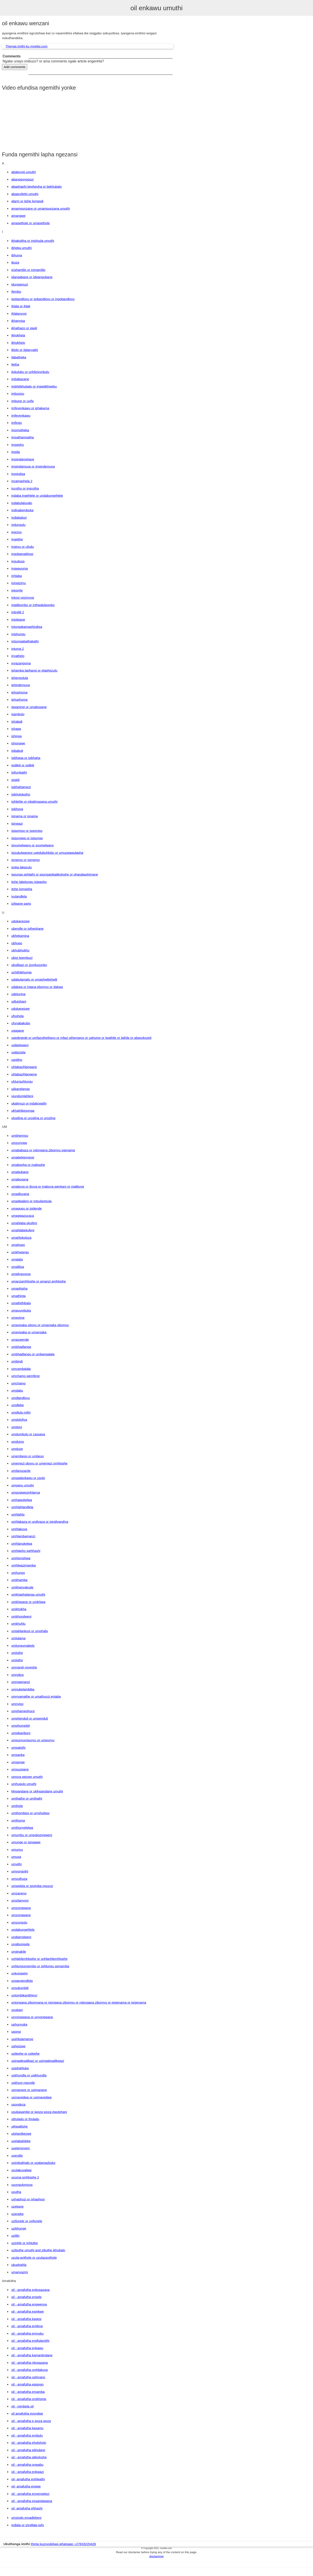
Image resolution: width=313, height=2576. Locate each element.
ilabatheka (18, 357)
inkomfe (17, 590)
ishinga (16, 736)
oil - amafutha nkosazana (29, 2362)
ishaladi (16, 721)
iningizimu (18, 583)
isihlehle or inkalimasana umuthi (34, 801)
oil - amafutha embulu (27, 2435)
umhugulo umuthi (23, 1784)
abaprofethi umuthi (24, 194)
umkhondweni (21, 1616)
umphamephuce (23, 1711)
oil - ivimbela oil (22, 2406)
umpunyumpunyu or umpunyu (32, 1740)
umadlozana (20, 1194)
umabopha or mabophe (28, 1165)
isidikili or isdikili (22, 765)
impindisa (18, 474)
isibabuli (17, 750)
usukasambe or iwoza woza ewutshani (39, 2112)
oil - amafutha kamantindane (31, 2355)
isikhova (17, 809)
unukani (17, 2010)
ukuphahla (18, 2265)
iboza (15, 262)
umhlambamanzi (23, 1536)
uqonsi (16, 2031)
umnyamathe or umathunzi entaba (36, 1696)
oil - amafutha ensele (26, 2297)
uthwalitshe (19, 2126)
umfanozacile (20, 1471)
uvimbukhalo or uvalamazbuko (33, 2163)
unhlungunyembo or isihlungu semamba (40, 1966)
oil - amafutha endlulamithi (30, 2340)
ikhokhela (18, 335)
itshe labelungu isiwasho (29, 882)
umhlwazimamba (23, 1565)
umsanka (18, 1755)
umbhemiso (19, 1135)
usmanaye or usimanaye (29, 2090)
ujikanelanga (20, 1089)
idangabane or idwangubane (31, 277)
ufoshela (17, 1016)
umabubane (19, 1172)
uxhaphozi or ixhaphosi (28, 2199)
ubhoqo (16, 943)
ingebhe (17, 539)
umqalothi (18, 1747)
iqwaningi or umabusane (29, 707)
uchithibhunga (21, 972)
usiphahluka (20, 2068)
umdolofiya (19, 1419)
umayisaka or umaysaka (29, 1332)
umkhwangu (20, 1252)
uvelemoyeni (20, 2148)
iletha (15, 364)
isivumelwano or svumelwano (32, 845)
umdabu (17, 1390)
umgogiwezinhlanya (25, 1492)
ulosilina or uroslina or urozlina (33, 1118)
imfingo (16, 423)
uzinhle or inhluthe (24, 2243)
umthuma (18, 1820)
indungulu (18, 525)
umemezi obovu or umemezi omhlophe (39, 1463)
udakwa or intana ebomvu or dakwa (37, 987)
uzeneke (17, 2214)
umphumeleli (20, 1725)
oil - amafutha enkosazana (30, 2290)
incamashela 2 (21, 481)
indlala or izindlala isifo (27, 2525)
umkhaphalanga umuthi (28, 1594)
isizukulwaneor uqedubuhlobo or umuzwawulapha (47, 852)
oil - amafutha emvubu (27, 2333)
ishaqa (16, 729)
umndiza (17, 1675)
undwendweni (21, 1937)
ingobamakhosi (22, 554)
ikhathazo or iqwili (24, 328)
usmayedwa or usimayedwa (31, 2097)
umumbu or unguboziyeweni (31, 1835)
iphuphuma (19, 699)
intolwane (18, 619)
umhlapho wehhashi (25, 1551)
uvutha (16, 2192)
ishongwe (18, 743)
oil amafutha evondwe (27, 2413)
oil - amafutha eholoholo (28, 2442)
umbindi (17, 1361)
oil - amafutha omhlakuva (29, 2370)
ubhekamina (20, 936)
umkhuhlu (18, 1623)
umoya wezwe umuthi (27, 1777)
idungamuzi (19, 284)
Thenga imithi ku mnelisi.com (26, 46)
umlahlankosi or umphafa (29, 1631)
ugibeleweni (19, 1045)
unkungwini (19, 1973)
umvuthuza (19, 1879)
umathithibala (21, 1303)
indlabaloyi (19, 517)
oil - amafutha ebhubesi (28, 2450)
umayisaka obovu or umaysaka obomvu (40, 1325)
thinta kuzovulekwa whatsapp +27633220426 (63, 2544)
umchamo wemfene (25, 1376)
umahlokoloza (21, 1237)
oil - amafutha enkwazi (27, 2472)
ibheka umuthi (21, 248)
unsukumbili (19, 1988)
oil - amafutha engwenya (29, 2304)
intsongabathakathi (25, 641)
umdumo (17, 1441)
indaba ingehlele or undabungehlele (37, 495)
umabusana (19, 1179)
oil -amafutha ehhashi (26, 2508)
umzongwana (21, 1908)
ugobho (16, 1059)
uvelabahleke (20, 2141)
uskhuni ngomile (23, 2083)
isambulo (17, 714)
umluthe (17, 1653)
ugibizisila (18, 1052)
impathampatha (22, 437)
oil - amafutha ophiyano (28, 2377)
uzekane (17, 2206)
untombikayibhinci (24, 1995)
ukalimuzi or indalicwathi (29, 1103)
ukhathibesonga (22, 1110)
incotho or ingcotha (25, 488)
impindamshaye (22, 459)
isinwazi (17, 823)
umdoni (16, 1427)
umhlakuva (19, 1529)
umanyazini (19, 2272)
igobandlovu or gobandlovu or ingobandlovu (43, 299)
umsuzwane (20, 1769)
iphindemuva (20, 685)
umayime (18, 1317)
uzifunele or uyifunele (26, 2221)
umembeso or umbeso (27, 1456)
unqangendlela (22, 1981)
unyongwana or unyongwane (32, 2017)
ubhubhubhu (20, 950)
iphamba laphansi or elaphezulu (34, 670)
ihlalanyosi (19, 313)
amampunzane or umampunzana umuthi (40, 208)
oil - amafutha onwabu (27, 2464)
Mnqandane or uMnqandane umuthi (37, 1791)
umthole (17, 1806)
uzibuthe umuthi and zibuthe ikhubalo (38, 2250)
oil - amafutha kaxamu (27, 2428)
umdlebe (17, 1405)
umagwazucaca (22, 1215)
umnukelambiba (22, 1689)
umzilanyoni (19, 1900)
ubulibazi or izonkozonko (29, 965)
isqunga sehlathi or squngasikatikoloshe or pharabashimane (54, 874)
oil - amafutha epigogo (27, 2384)
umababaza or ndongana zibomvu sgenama (43, 1150)
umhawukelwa (21, 1500)
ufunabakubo (20, 1023)
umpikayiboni (20, 1733)
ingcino (16, 532)
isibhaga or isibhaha (25, 758)
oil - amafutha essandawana (31, 2501)
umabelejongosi (22, 1157)
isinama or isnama (24, 816)
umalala (17, 1259)
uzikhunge (18, 2228)
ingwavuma (19, 568)
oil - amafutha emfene (27, 2326)
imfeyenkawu (20, 415)
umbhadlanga (21, 1347)
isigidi (15, 780)
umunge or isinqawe (25, 1842)
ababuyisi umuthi (23, 172)
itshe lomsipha (21, 889)
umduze (17, 1449)
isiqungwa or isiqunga (27, 838)
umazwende (20, 1339)
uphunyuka (19, 2024)
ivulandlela (19, 896)
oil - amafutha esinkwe (27, 2311)
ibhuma (16, 255)
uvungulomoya (22, 2185)
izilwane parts (21, 903)
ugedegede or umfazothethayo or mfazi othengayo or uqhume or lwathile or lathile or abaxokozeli (81, 1038)
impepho (17, 444)
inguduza (18, 561)
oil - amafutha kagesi (26, 2319)
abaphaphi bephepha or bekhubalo (36, 186)
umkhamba (19, 1580)
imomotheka (20, 430)
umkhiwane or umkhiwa (28, 1602)
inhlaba (16, 576)
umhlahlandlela (22, 1507)
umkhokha (18, 1609)
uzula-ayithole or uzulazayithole (34, 2257)
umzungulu (19, 1922)
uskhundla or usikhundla (29, 2075)
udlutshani (18, 1001)
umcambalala (21, 1369)
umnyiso (17, 1704)
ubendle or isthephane (27, 928)
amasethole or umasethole (30, 223)
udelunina (18, 994)
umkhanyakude (22, 1587)
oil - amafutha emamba (28, 2392)
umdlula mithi (20, 1412)
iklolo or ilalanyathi (24, 350)
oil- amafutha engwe (26, 2486)
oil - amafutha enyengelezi (30, 2494)
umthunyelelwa (22, 1827)
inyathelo (17, 656)
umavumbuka (21, 1310)
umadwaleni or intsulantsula (31, 1201)
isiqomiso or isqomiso (26, 830)
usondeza (18, 2104)
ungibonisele (20, 1944)
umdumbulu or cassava (28, 1434)
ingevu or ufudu (22, 546)
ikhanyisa (18, 321)
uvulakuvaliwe (21, 2170)
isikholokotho (20, 794)
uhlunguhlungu (22, 1081)
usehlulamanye (22, 2039)
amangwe (18, 215)
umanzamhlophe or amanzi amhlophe (38, 1281)
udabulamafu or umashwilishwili (34, 979)
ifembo (16, 291)
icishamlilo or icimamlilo (28, 270)
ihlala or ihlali (20, 306)
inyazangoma (21, 663)
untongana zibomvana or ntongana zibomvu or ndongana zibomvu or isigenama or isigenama (78, 2002)
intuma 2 (17, 648)
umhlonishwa (20, 1558)
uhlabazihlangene (24, 1074)
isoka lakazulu (21, 867)
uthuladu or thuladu (25, 2119)
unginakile (18, 1951)
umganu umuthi (22, 1485)
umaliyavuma (20, 1274)
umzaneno (19, 1893)
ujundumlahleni (22, 1096)
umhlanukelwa (21, 1543)
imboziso (17, 393)
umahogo (18, 1245)
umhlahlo (18, 1514)
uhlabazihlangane (24, 1067)
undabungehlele (23, 1929)
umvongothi (19, 1871)
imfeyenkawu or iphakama (30, 408)
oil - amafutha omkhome (28, 2399)
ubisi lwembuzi (22, 958)
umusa (16, 1857)
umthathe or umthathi (26, 1798)
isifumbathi (19, 772)
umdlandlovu (20, 1398)
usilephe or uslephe (25, 2053)
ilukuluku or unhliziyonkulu (30, 372)
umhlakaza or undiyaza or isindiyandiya (39, 1521)
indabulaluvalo (21, 503)
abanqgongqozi (22, 179)
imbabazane (20, 379)
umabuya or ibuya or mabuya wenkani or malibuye (47, 1186)
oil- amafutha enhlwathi (28, 2479)
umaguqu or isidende (26, 1208)
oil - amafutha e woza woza (31, 2421)
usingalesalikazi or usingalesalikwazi (37, 2061)
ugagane (17, 1030)
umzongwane (21, 1915)
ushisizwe (18, 2046)
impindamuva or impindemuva (33, 466)
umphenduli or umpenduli (29, 1718)
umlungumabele (23, 1645)
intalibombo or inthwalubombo (33, 605)
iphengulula (19, 678)
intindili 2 (17, 612)
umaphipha (19, 1288)
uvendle (17, 2155)
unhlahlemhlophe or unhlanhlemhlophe (39, 1959)
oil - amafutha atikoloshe (29, 2457)
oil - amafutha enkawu (27, 2348)
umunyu (17, 1849)
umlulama (18, 1638)
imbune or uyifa (22, 401)
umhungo (18, 1573)
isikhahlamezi (21, 787)
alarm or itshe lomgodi (27, 201)
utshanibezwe (21, 2133)
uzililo (15, 2235)
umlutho (17, 1660)
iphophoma (19, 692)
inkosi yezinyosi (22, 597)
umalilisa (17, 1267)
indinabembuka (22, 510)
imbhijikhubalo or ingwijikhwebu (34, 386)
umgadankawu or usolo (28, 1478)
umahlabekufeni (22, 1230)
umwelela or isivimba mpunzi (32, 1886)
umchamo (18, 1383)
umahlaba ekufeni (24, 1223)
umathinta (18, 1296)
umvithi (16, 1864)
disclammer (156, 2556)
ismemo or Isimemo (25, 860)
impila (15, 452)
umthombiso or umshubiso (30, 1813)
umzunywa (19, 1143)
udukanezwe (20, 921)
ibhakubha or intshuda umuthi (32, 240)
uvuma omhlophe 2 (25, 2177)
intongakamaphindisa (26, 627)
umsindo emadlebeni (26, 2517)
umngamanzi (20, 1682)
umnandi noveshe (24, 1667)
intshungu (18, 634)
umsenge (18, 1762)
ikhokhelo (18, 342)
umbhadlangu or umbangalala (32, 1354)
